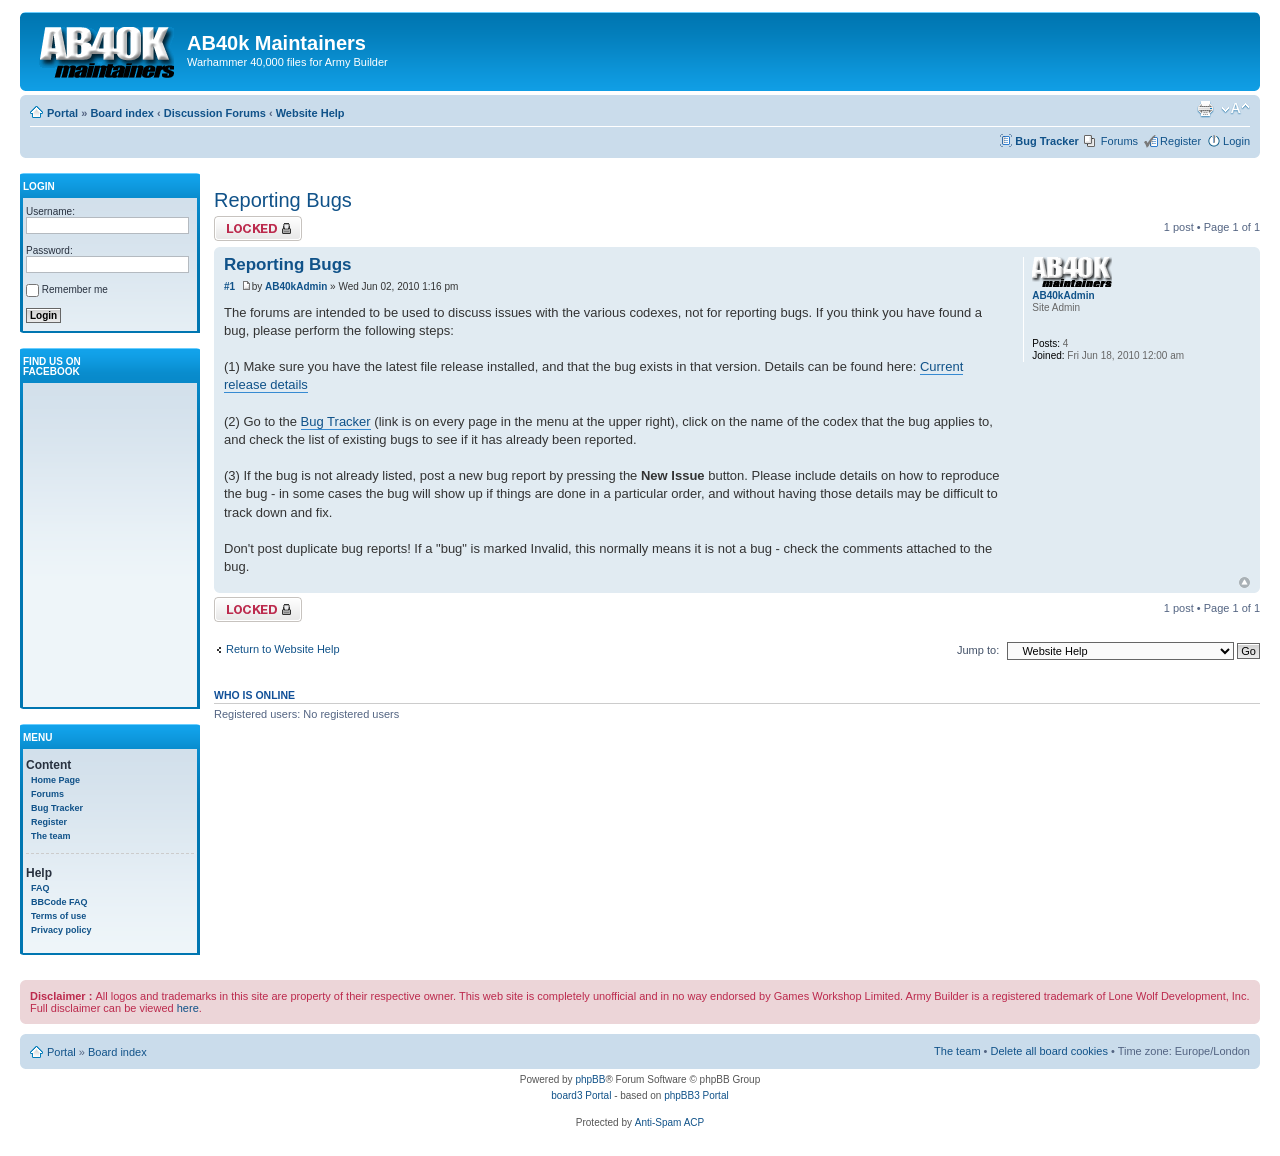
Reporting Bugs (283, 200)
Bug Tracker (1047, 141)
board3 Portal (581, 1095)
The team (51, 836)
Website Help (310, 113)
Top (1244, 582)
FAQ (40, 888)
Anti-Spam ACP (669, 1122)
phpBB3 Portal (696, 1095)
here (188, 1008)
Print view (1205, 109)
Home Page (55, 780)
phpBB (590, 1079)
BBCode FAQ (59, 902)
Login (1236, 141)
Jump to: (978, 650)
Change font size (1235, 109)
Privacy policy (61, 930)
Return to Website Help (283, 649)
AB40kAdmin (296, 286)
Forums (1119, 141)
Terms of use (58, 916)
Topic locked (258, 228)
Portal (62, 113)
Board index (122, 113)
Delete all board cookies (1049, 1051)
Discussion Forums (215, 113)
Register (1180, 141)
